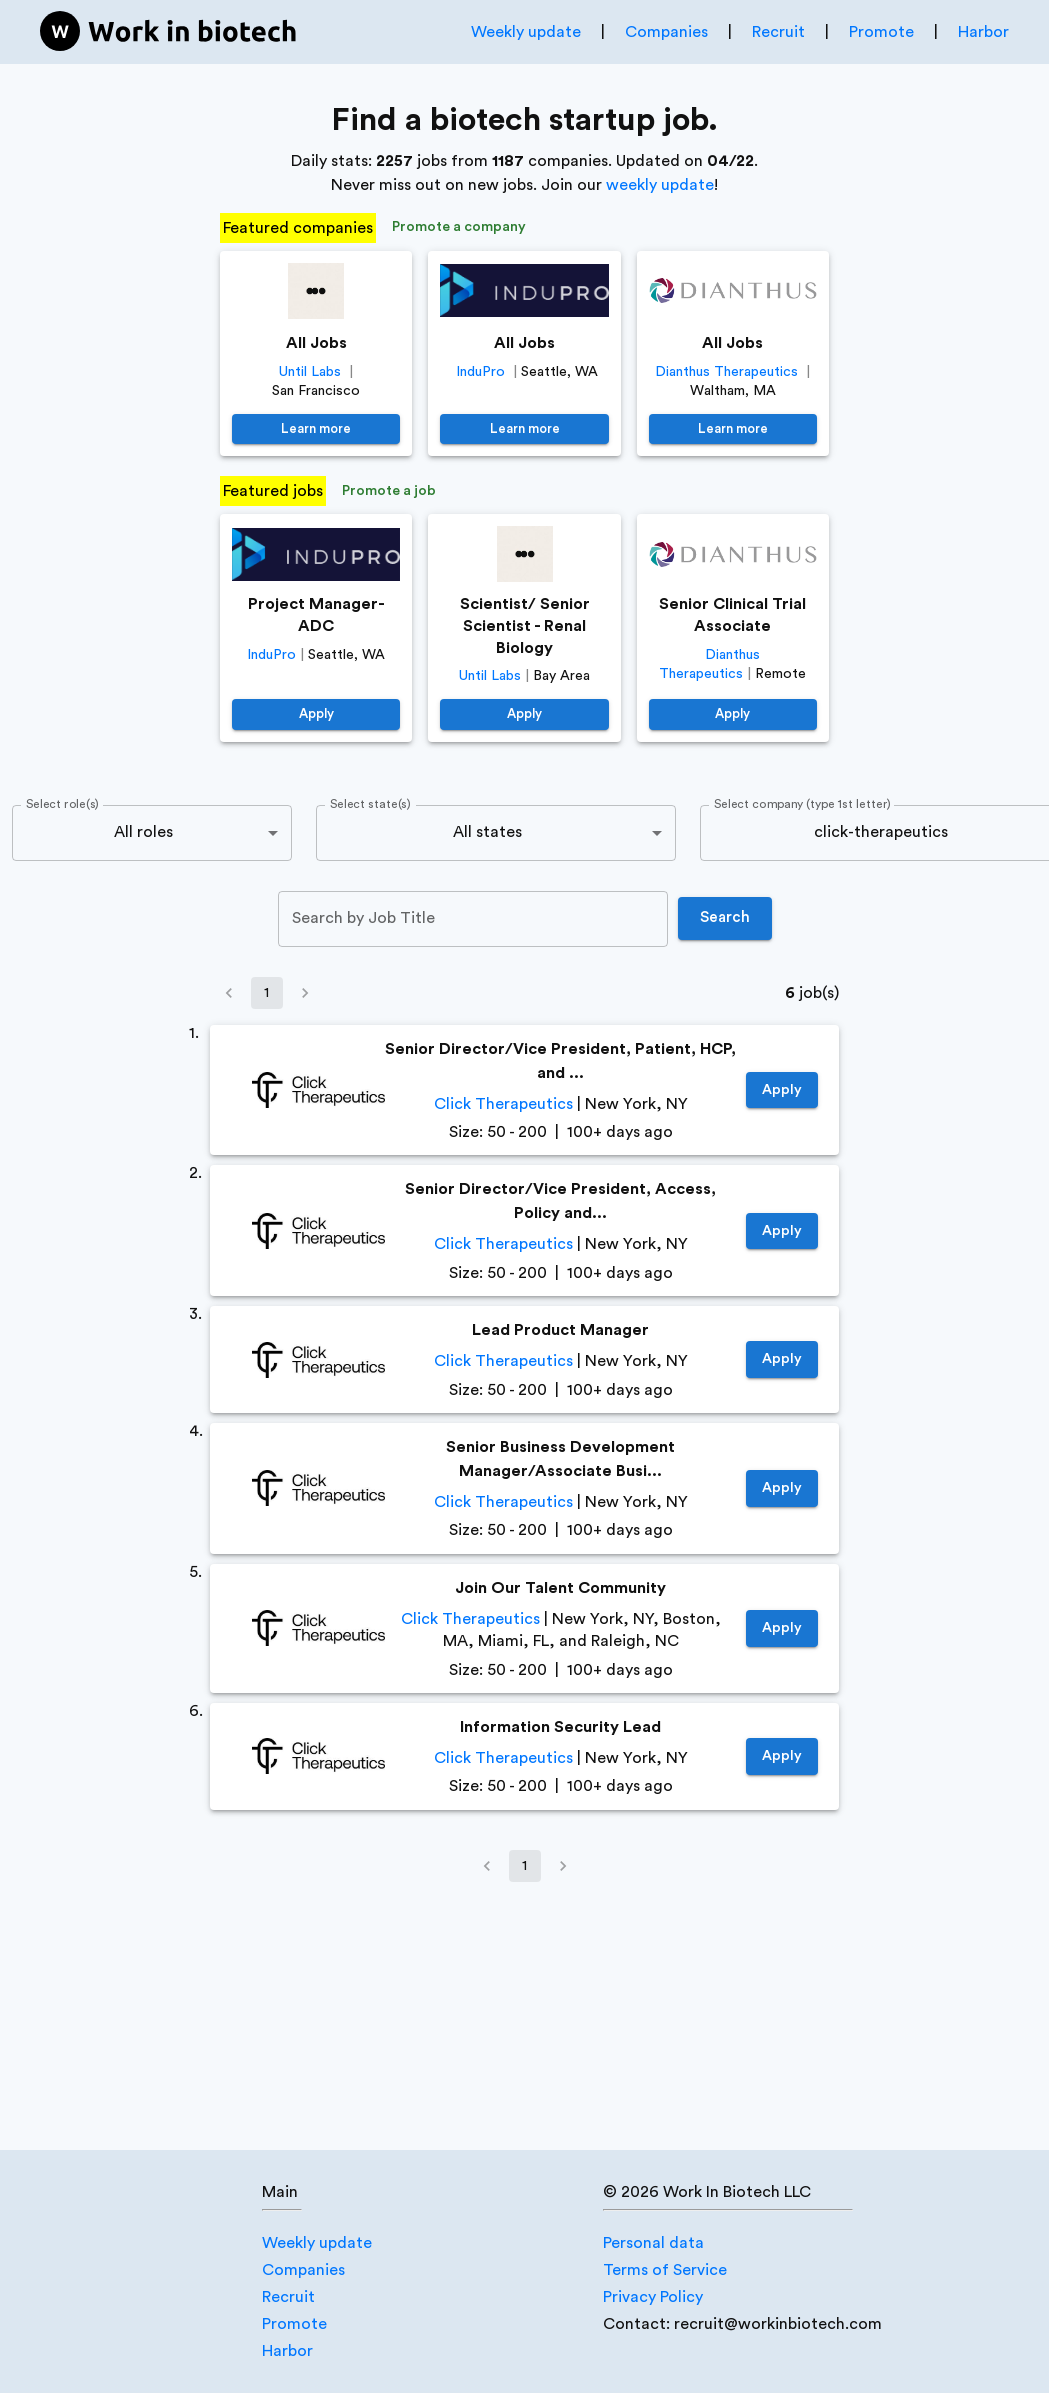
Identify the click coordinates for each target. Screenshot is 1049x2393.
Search (725, 918)
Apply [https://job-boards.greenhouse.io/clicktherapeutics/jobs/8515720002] (782, 1090)
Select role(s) (62, 804)
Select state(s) (370, 804)
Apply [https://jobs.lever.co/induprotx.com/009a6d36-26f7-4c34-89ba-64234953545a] (316, 714)
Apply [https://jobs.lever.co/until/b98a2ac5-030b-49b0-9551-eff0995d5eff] (524, 714)
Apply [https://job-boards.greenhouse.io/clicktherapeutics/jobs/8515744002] (782, 1231)
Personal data (653, 2243)
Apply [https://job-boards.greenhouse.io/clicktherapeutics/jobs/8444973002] (782, 1359)
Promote (881, 32)
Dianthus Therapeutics (726, 372)
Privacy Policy (653, 2297)
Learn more (316, 429)
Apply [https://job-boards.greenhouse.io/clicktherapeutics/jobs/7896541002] (782, 1488)
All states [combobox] (487, 832)
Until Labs (310, 372)
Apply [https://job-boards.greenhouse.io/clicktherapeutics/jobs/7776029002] (782, 1628)
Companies (666, 32)
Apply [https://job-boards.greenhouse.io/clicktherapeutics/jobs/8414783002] (782, 1756)
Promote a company (459, 227)
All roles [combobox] (143, 832)
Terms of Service (665, 2270)
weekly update (660, 185)
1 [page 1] (267, 993)
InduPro (480, 372)
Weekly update (526, 32)
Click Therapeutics (503, 1104)
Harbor (983, 32)
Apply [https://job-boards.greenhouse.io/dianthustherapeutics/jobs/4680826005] (733, 714)
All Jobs (316, 343)
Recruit (778, 32)
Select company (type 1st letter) (802, 804)
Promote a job (389, 491)
